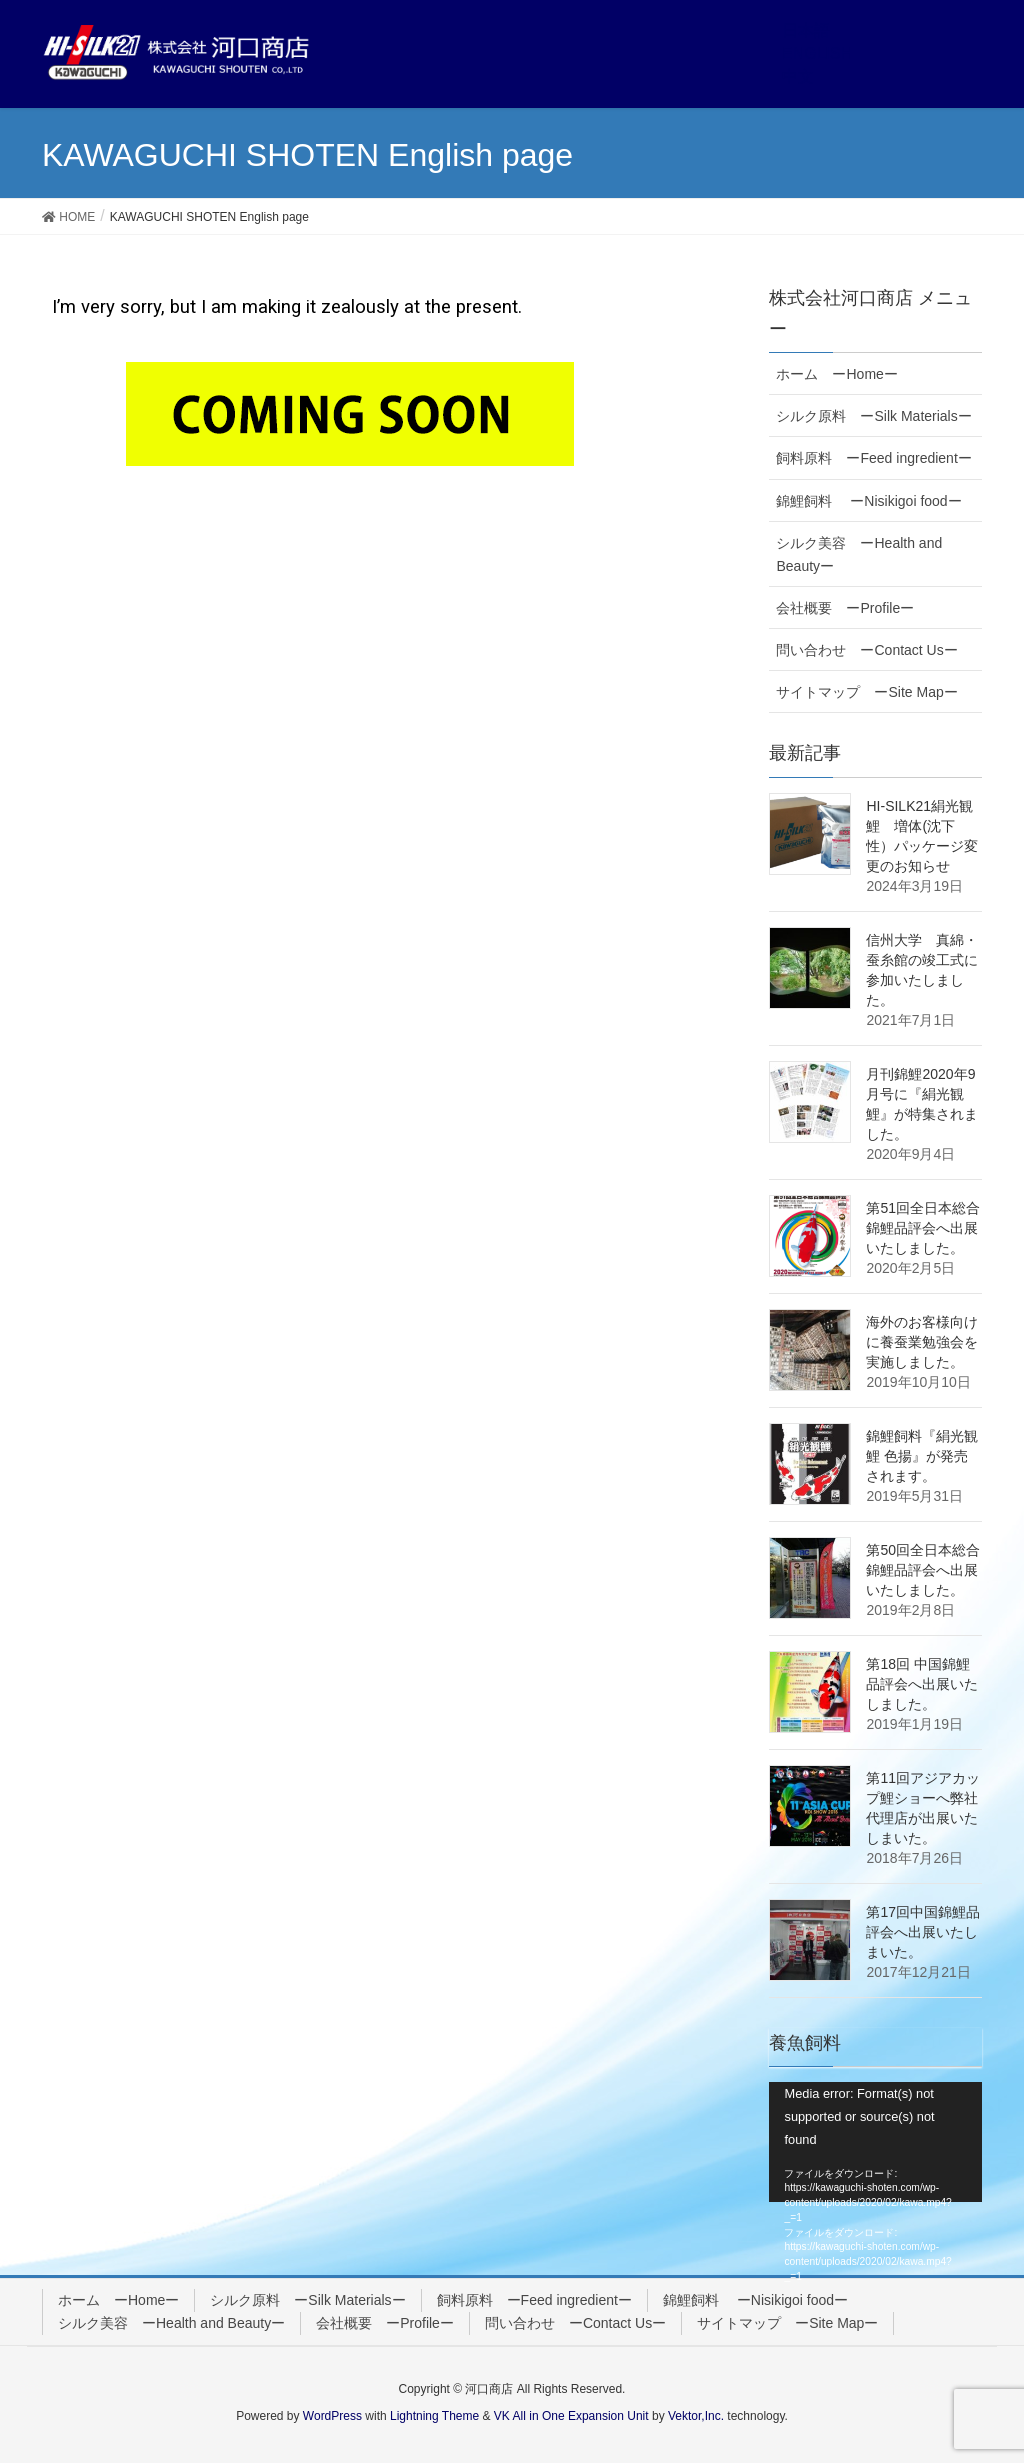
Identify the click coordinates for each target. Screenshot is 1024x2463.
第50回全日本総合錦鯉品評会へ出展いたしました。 (923, 1570)
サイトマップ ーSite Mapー (866, 692)
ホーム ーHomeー (836, 374)
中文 (798, 76)
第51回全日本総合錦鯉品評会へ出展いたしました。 (923, 1228)
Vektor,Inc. (696, 2416)
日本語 (806, 30)
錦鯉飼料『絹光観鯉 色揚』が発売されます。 (922, 1456)
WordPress (332, 2416)
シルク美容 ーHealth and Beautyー (859, 554)
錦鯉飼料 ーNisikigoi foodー (868, 501)
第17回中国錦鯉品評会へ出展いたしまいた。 (923, 1932)
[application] (875, 2142)
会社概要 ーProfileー (845, 608)
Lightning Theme (434, 2416)
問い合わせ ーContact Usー (866, 650)
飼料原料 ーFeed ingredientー (873, 458)
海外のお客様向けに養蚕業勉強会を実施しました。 (922, 1342)
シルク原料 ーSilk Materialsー (873, 416)
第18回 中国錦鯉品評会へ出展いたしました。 (922, 1684)
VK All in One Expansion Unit (571, 2416)
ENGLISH (817, 53)
